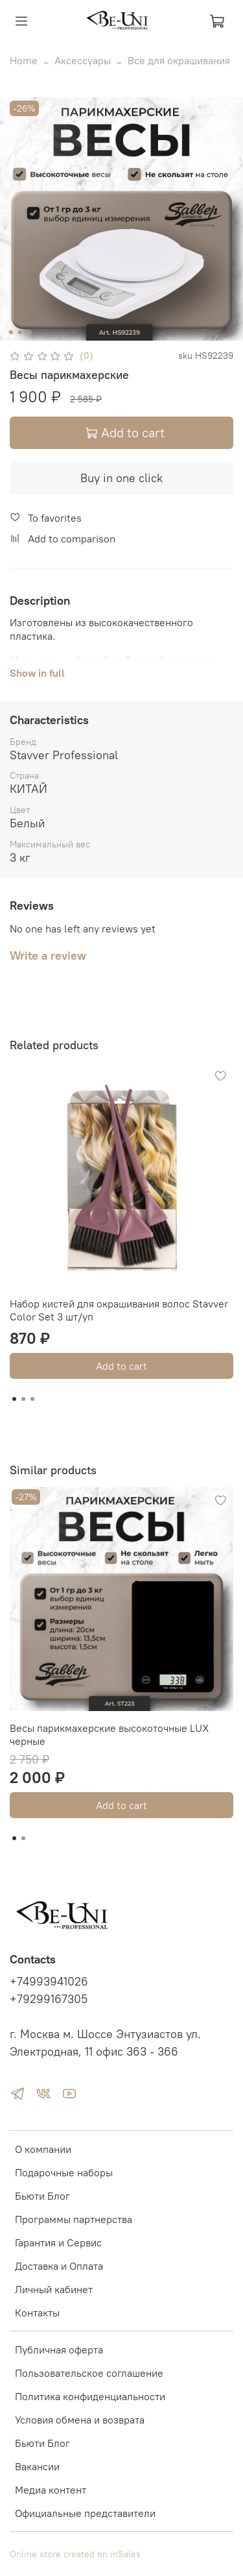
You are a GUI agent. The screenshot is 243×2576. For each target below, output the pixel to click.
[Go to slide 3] (28, 332)
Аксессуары (82, 60)
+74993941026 (49, 1982)
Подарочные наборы (64, 2172)
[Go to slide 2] (19, 332)
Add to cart (121, 1365)
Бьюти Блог (42, 2195)
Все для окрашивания (179, 60)
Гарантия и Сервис (58, 2242)
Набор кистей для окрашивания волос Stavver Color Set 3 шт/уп (119, 1310)
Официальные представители (85, 2513)
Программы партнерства (73, 2219)
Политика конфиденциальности (90, 2396)
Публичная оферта (59, 2349)
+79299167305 (48, 1999)
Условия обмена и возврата (80, 2419)
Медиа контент (50, 2489)
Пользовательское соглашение (89, 2372)
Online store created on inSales (75, 2554)
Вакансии (37, 2466)
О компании (43, 2149)
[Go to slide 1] (10, 332)
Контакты (37, 2312)
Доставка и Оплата (59, 2265)
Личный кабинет (54, 2289)
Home (24, 60)
